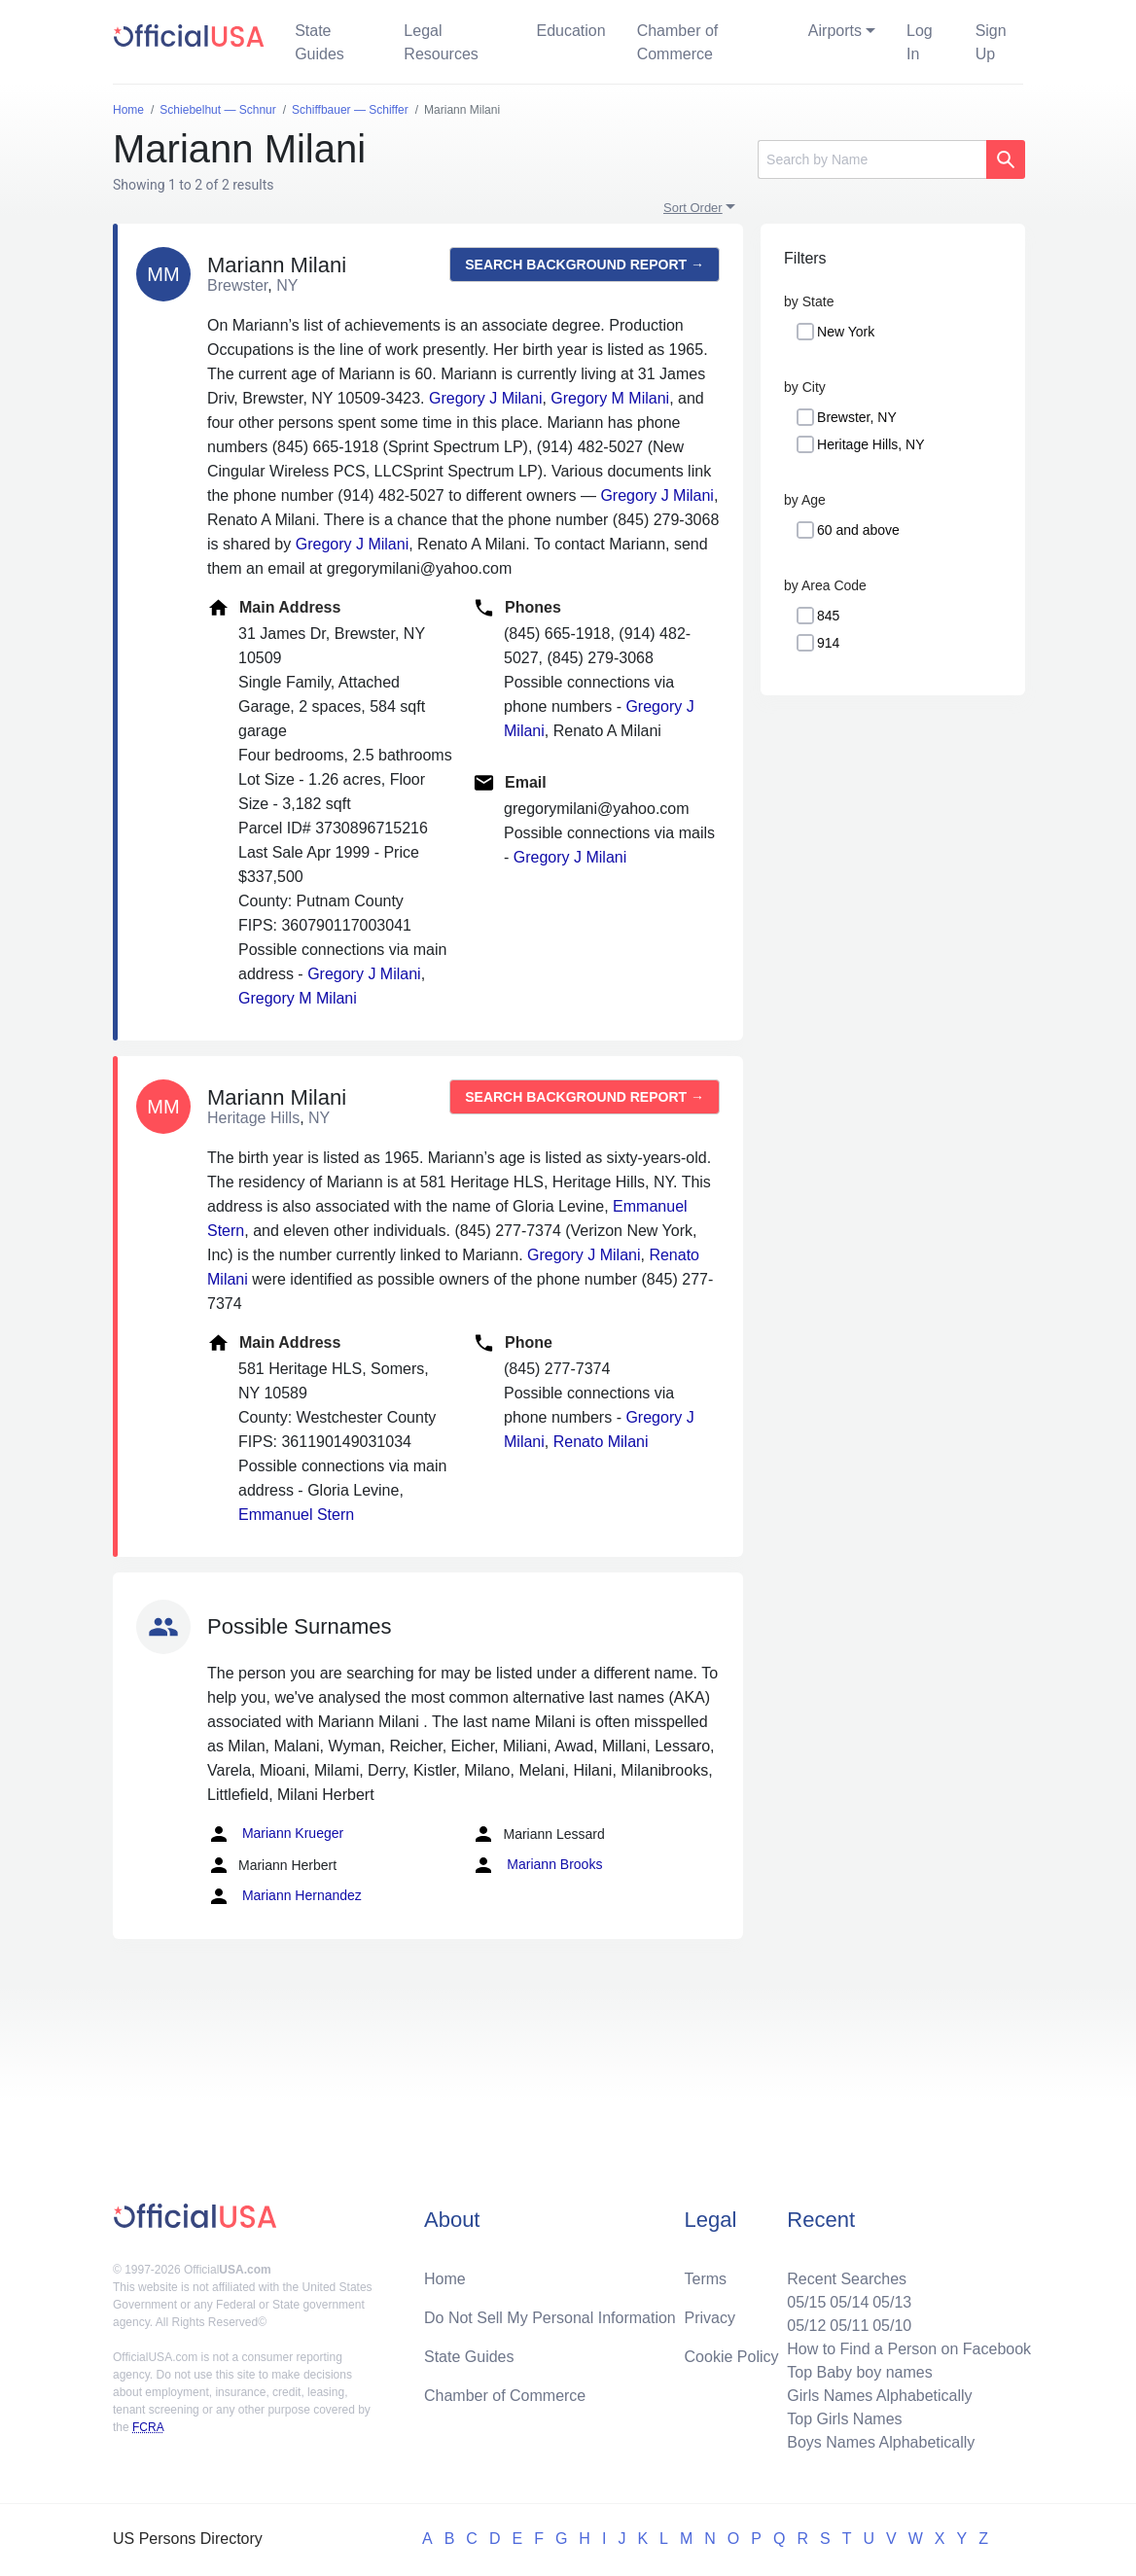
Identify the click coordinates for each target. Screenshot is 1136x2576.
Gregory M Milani (609, 398)
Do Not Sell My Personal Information (550, 2318)
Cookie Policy (732, 2356)
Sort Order (693, 207)
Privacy (710, 2318)
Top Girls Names (844, 2419)
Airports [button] (835, 30)
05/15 (806, 2302)
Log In (919, 42)
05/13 (891, 2302)
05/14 (849, 2302)
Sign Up (991, 42)
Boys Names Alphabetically (881, 2442)
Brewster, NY (857, 417)
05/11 (849, 2325)
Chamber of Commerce (678, 42)
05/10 (891, 2325)
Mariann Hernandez (284, 1896)
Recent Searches (846, 2279)
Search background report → (584, 264)
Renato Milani (601, 1441)
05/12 (806, 2325)
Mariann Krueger (275, 1834)
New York (845, 331)
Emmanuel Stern (296, 1514)
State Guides (319, 42)
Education (570, 30)
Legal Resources (441, 42)
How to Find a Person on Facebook (909, 2349)
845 (828, 615)
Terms (706, 2279)
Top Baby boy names (859, 2372)
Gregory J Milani (485, 398)
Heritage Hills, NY (870, 444)
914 (828, 643)
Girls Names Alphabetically (879, 2395)
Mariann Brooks (537, 1865)
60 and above (858, 530)
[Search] (872, 159)
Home (445, 2279)
